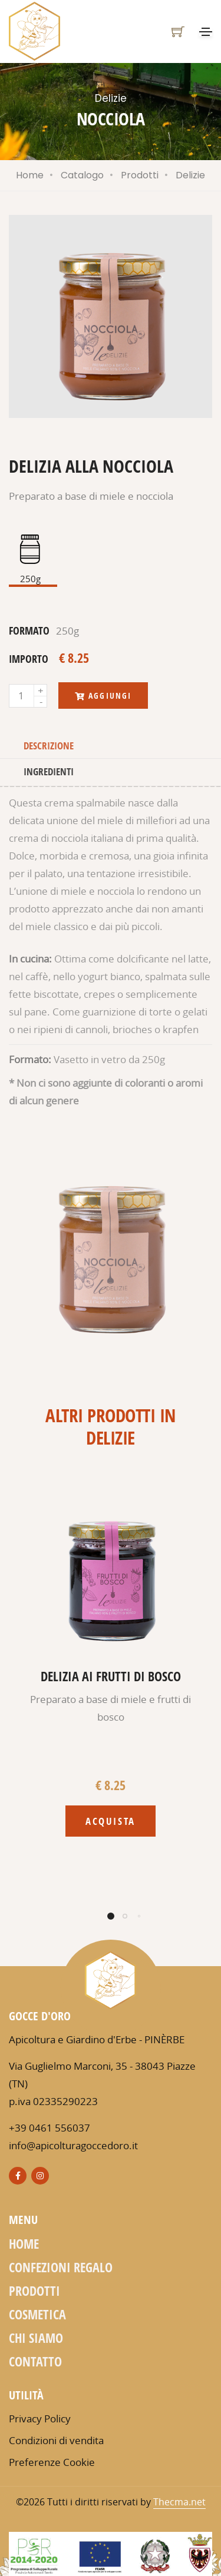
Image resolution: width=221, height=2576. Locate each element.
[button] (110, 1916)
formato (29, 630)
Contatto (35, 2361)
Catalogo (82, 175)
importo (28, 659)
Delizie (190, 175)
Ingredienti (49, 771)
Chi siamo (36, 2337)
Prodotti (140, 175)
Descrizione (49, 745)
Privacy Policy (40, 2418)
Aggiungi (103, 695)
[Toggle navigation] (205, 32)
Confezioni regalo (61, 2267)
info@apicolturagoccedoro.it (73, 2145)
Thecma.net (179, 2501)
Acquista (110, 1821)
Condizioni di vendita (56, 2440)
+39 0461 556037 (49, 2128)
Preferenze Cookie (52, 2462)
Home (30, 175)
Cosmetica (37, 2314)
